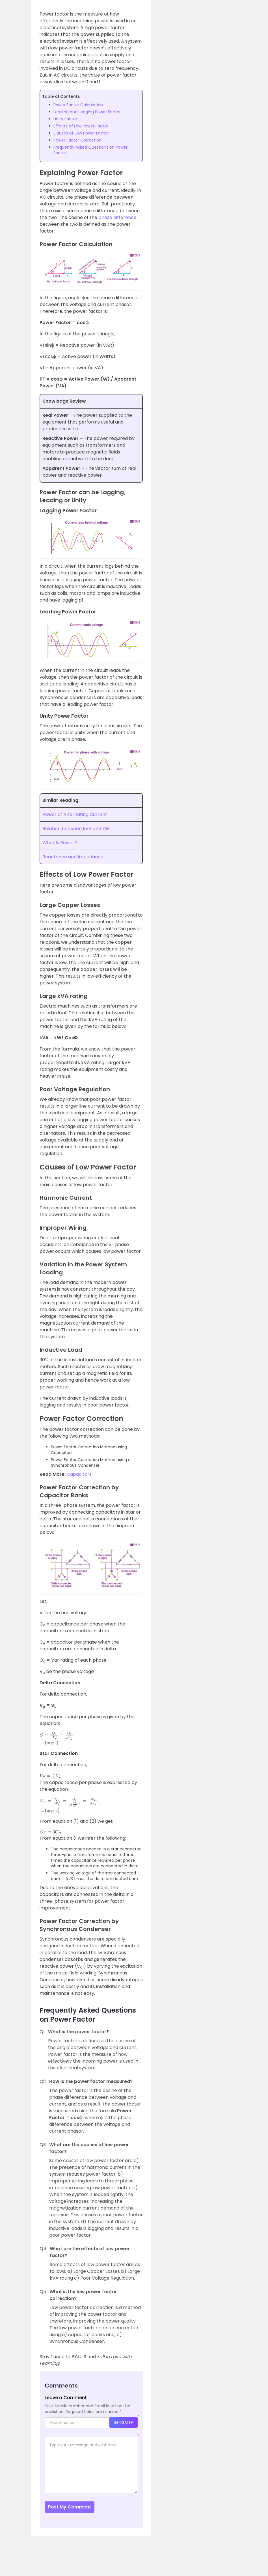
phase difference (117, 217)
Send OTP (123, 2422)
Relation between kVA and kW (75, 828)
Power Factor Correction (77, 140)
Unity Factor (65, 119)
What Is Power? (59, 842)
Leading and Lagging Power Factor (87, 112)
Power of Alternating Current (74, 814)
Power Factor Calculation (78, 105)
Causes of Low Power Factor (81, 133)
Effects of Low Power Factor (80, 126)
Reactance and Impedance (72, 857)
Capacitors (79, 1474)
